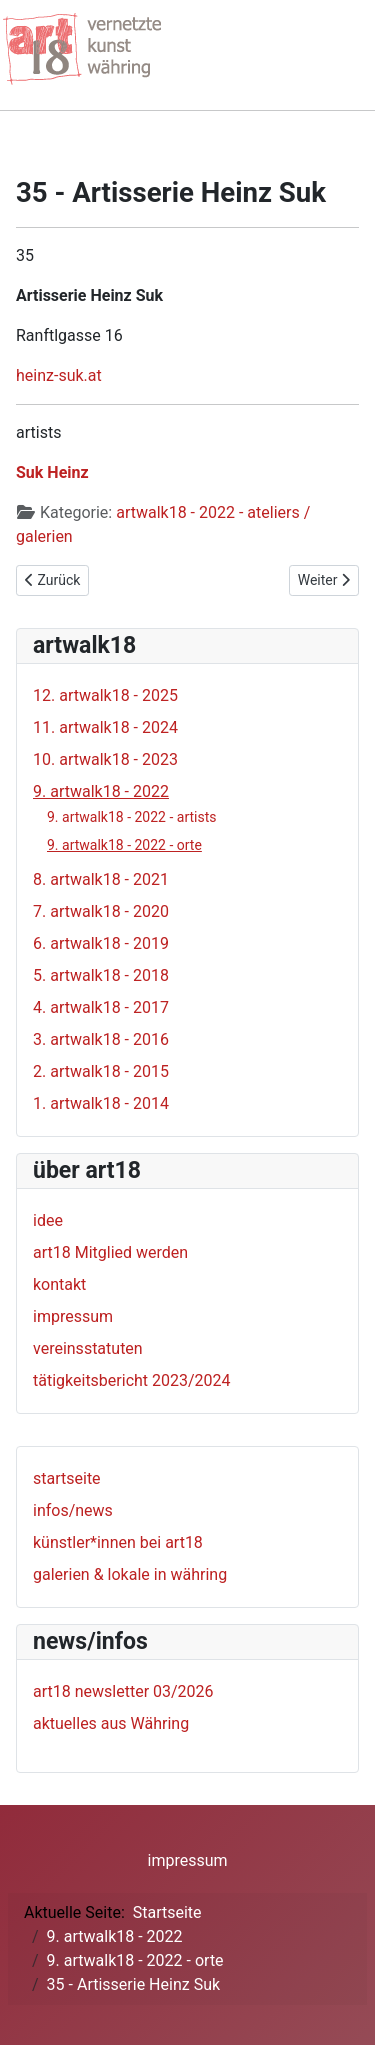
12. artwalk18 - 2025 (105, 695)
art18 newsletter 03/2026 (123, 1691)
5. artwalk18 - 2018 (101, 975)
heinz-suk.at (59, 375)
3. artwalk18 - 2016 (101, 1039)
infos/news (73, 1510)
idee (48, 1220)
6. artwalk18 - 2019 (101, 943)
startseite (67, 1478)
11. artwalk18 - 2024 (105, 727)
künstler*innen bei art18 (118, 1542)
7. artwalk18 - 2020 (101, 911)
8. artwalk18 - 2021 (101, 879)
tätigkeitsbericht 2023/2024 (132, 1380)
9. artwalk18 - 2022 (101, 791)
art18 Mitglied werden (110, 1252)
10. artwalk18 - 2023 (105, 759)
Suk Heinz (52, 472)
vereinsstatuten (88, 1348)
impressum (73, 1316)
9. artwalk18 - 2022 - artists (132, 817)
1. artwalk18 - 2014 (101, 1103)
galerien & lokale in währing (130, 1574)
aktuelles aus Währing (111, 1723)
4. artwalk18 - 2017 (101, 1007)
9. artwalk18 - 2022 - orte (124, 845)
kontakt (59, 1284)
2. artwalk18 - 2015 (101, 1071)
